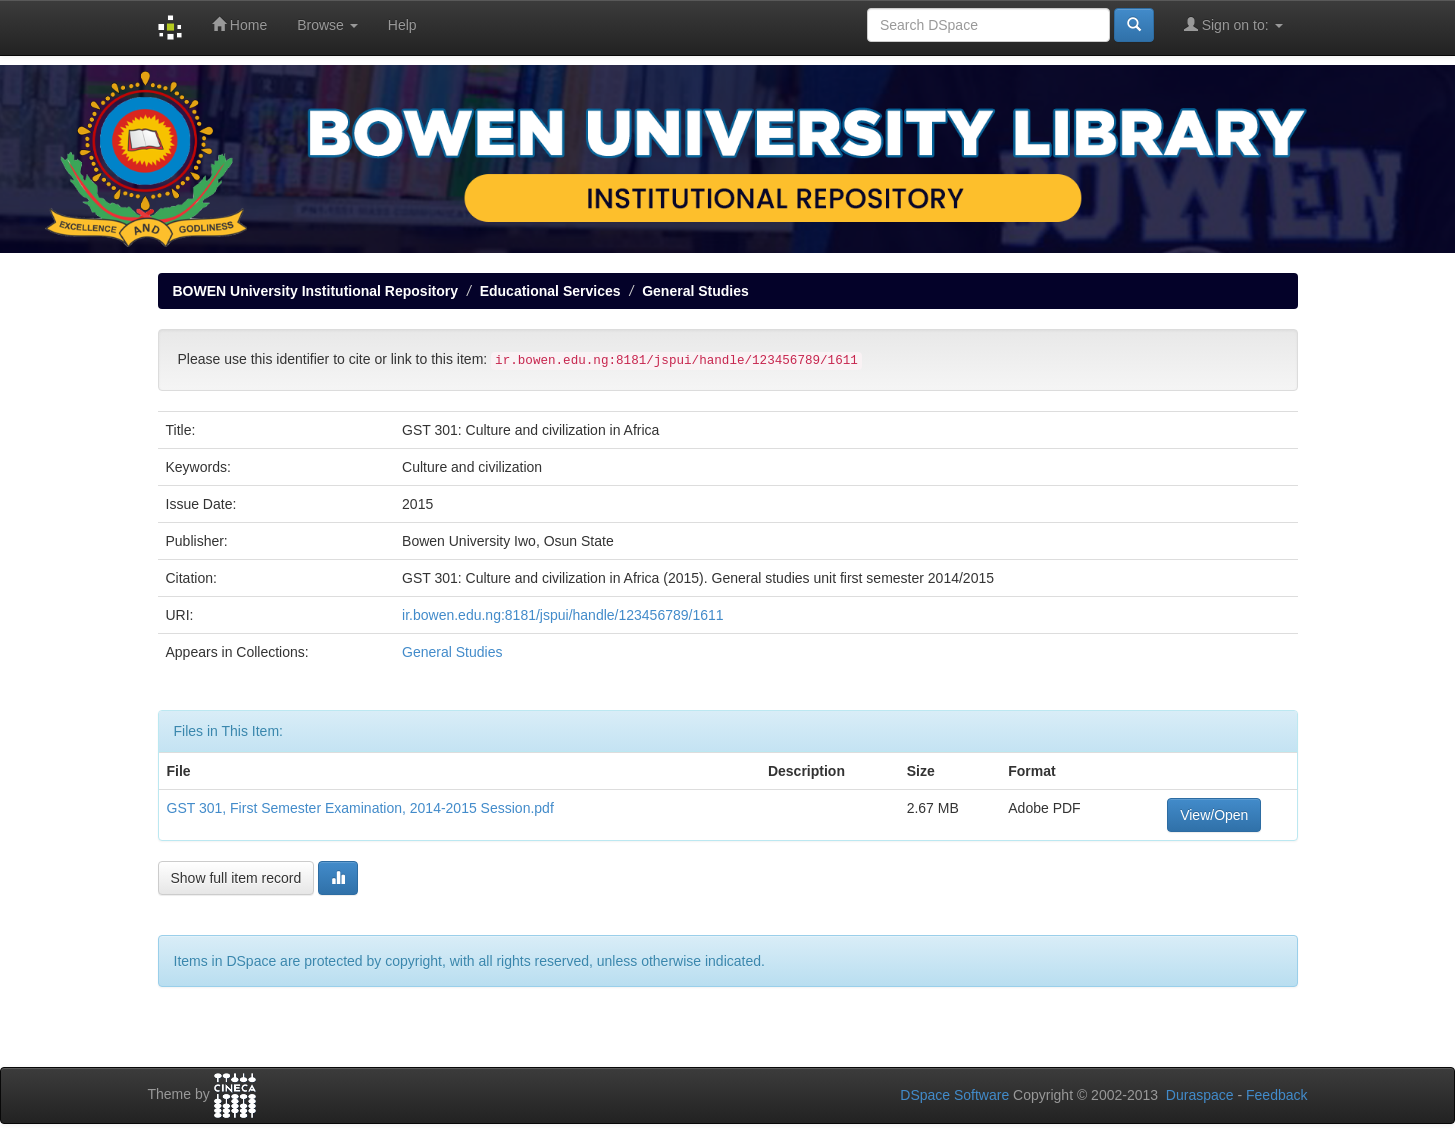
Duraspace (1200, 1095)
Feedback (1276, 1095)
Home (239, 24)
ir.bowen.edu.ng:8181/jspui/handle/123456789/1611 (563, 615)
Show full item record (236, 878)
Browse (327, 25)
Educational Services (550, 291)
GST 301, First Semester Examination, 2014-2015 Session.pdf (360, 808)
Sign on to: (1233, 24)
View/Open (1214, 815)
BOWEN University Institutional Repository (315, 291)
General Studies (695, 291)
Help (402, 25)
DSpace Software (954, 1095)
